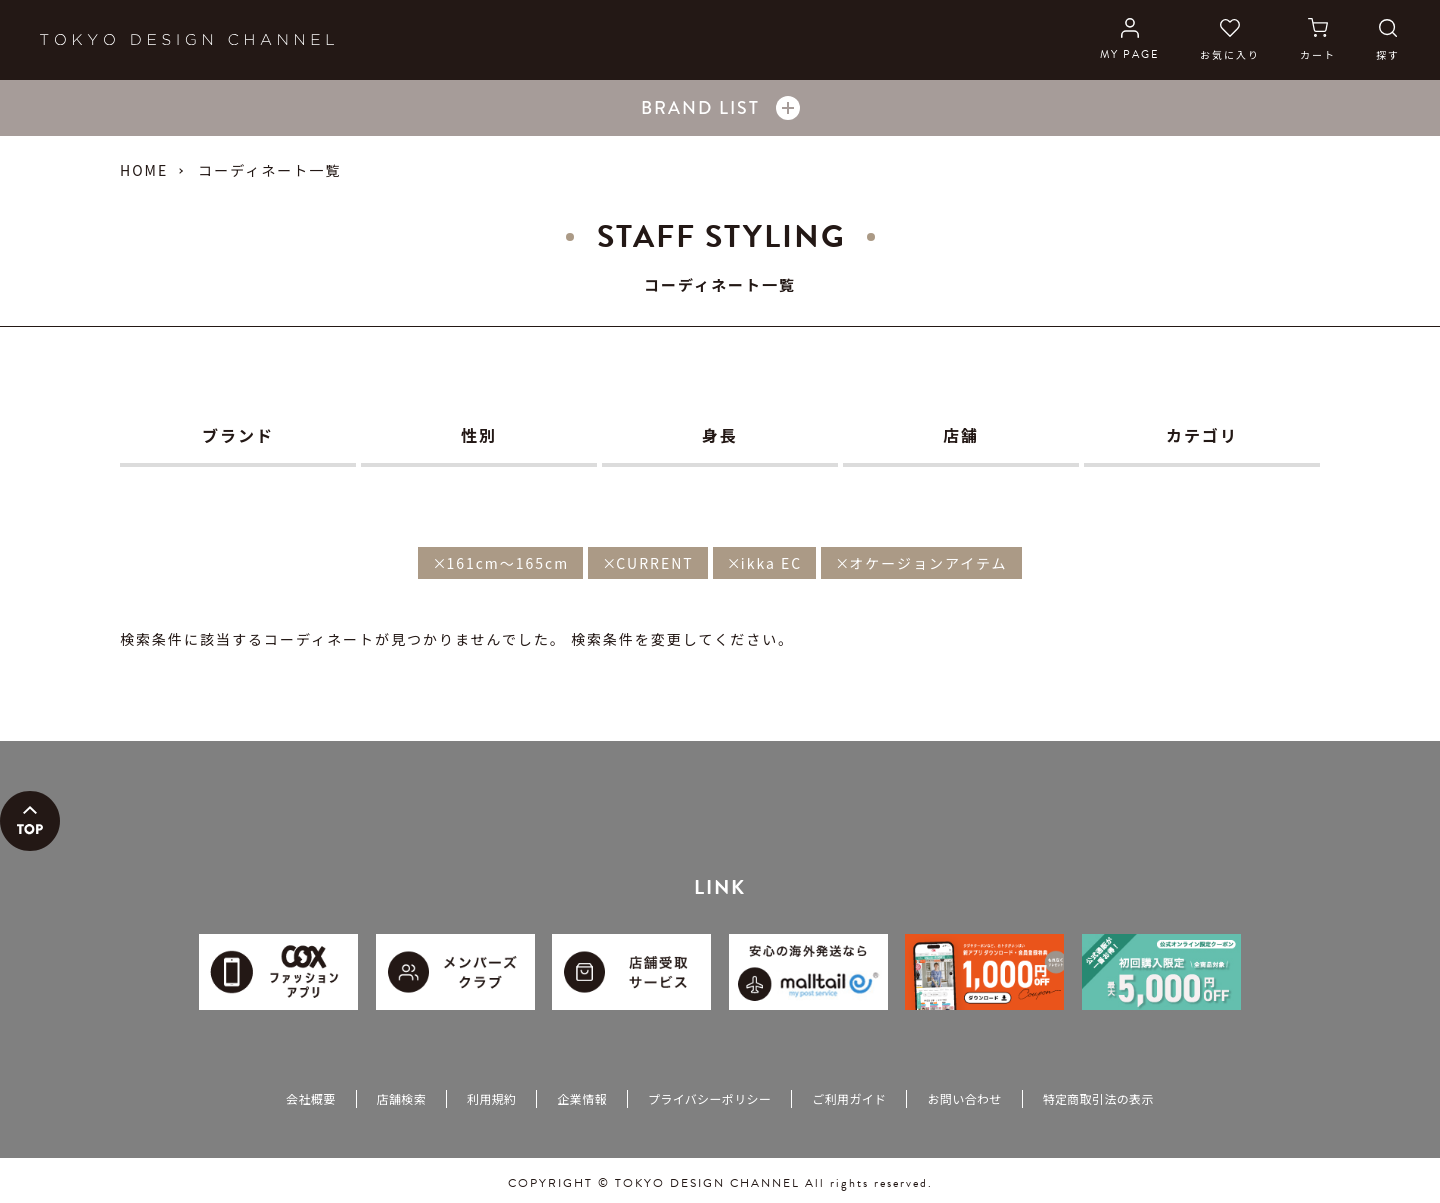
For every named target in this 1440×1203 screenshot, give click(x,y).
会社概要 (310, 1098)
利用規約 (491, 1098)
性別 (479, 435)
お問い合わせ (964, 1098)
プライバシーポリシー (709, 1098)
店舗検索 (401, 1098)
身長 (720, 435)
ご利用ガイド (849, 1098)
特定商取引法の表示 (1098, 1098)
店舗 (961, 435)
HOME (144, 170)
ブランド (238, 435)
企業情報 (581, 1098)
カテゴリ (1202, 435)
